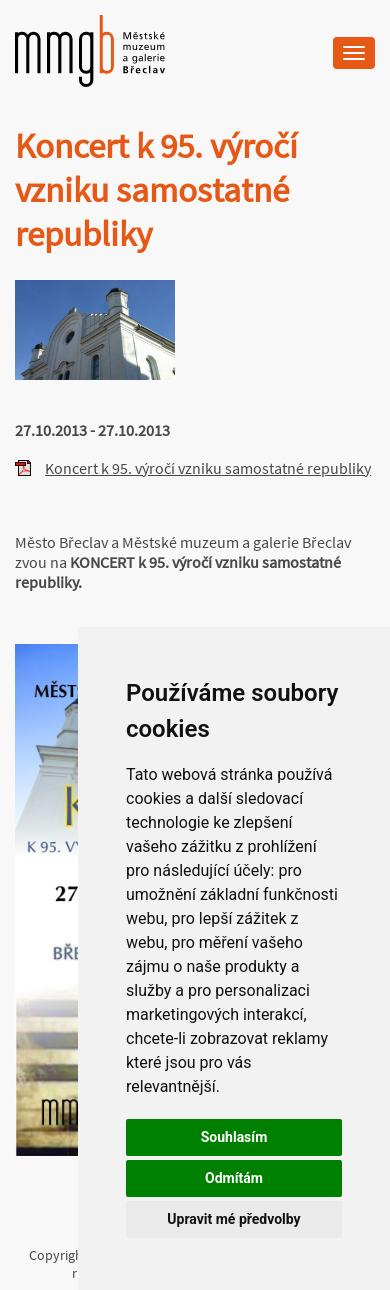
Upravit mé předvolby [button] (233, 1219)
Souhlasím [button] (234, 1137)
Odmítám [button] (234, 1178)
